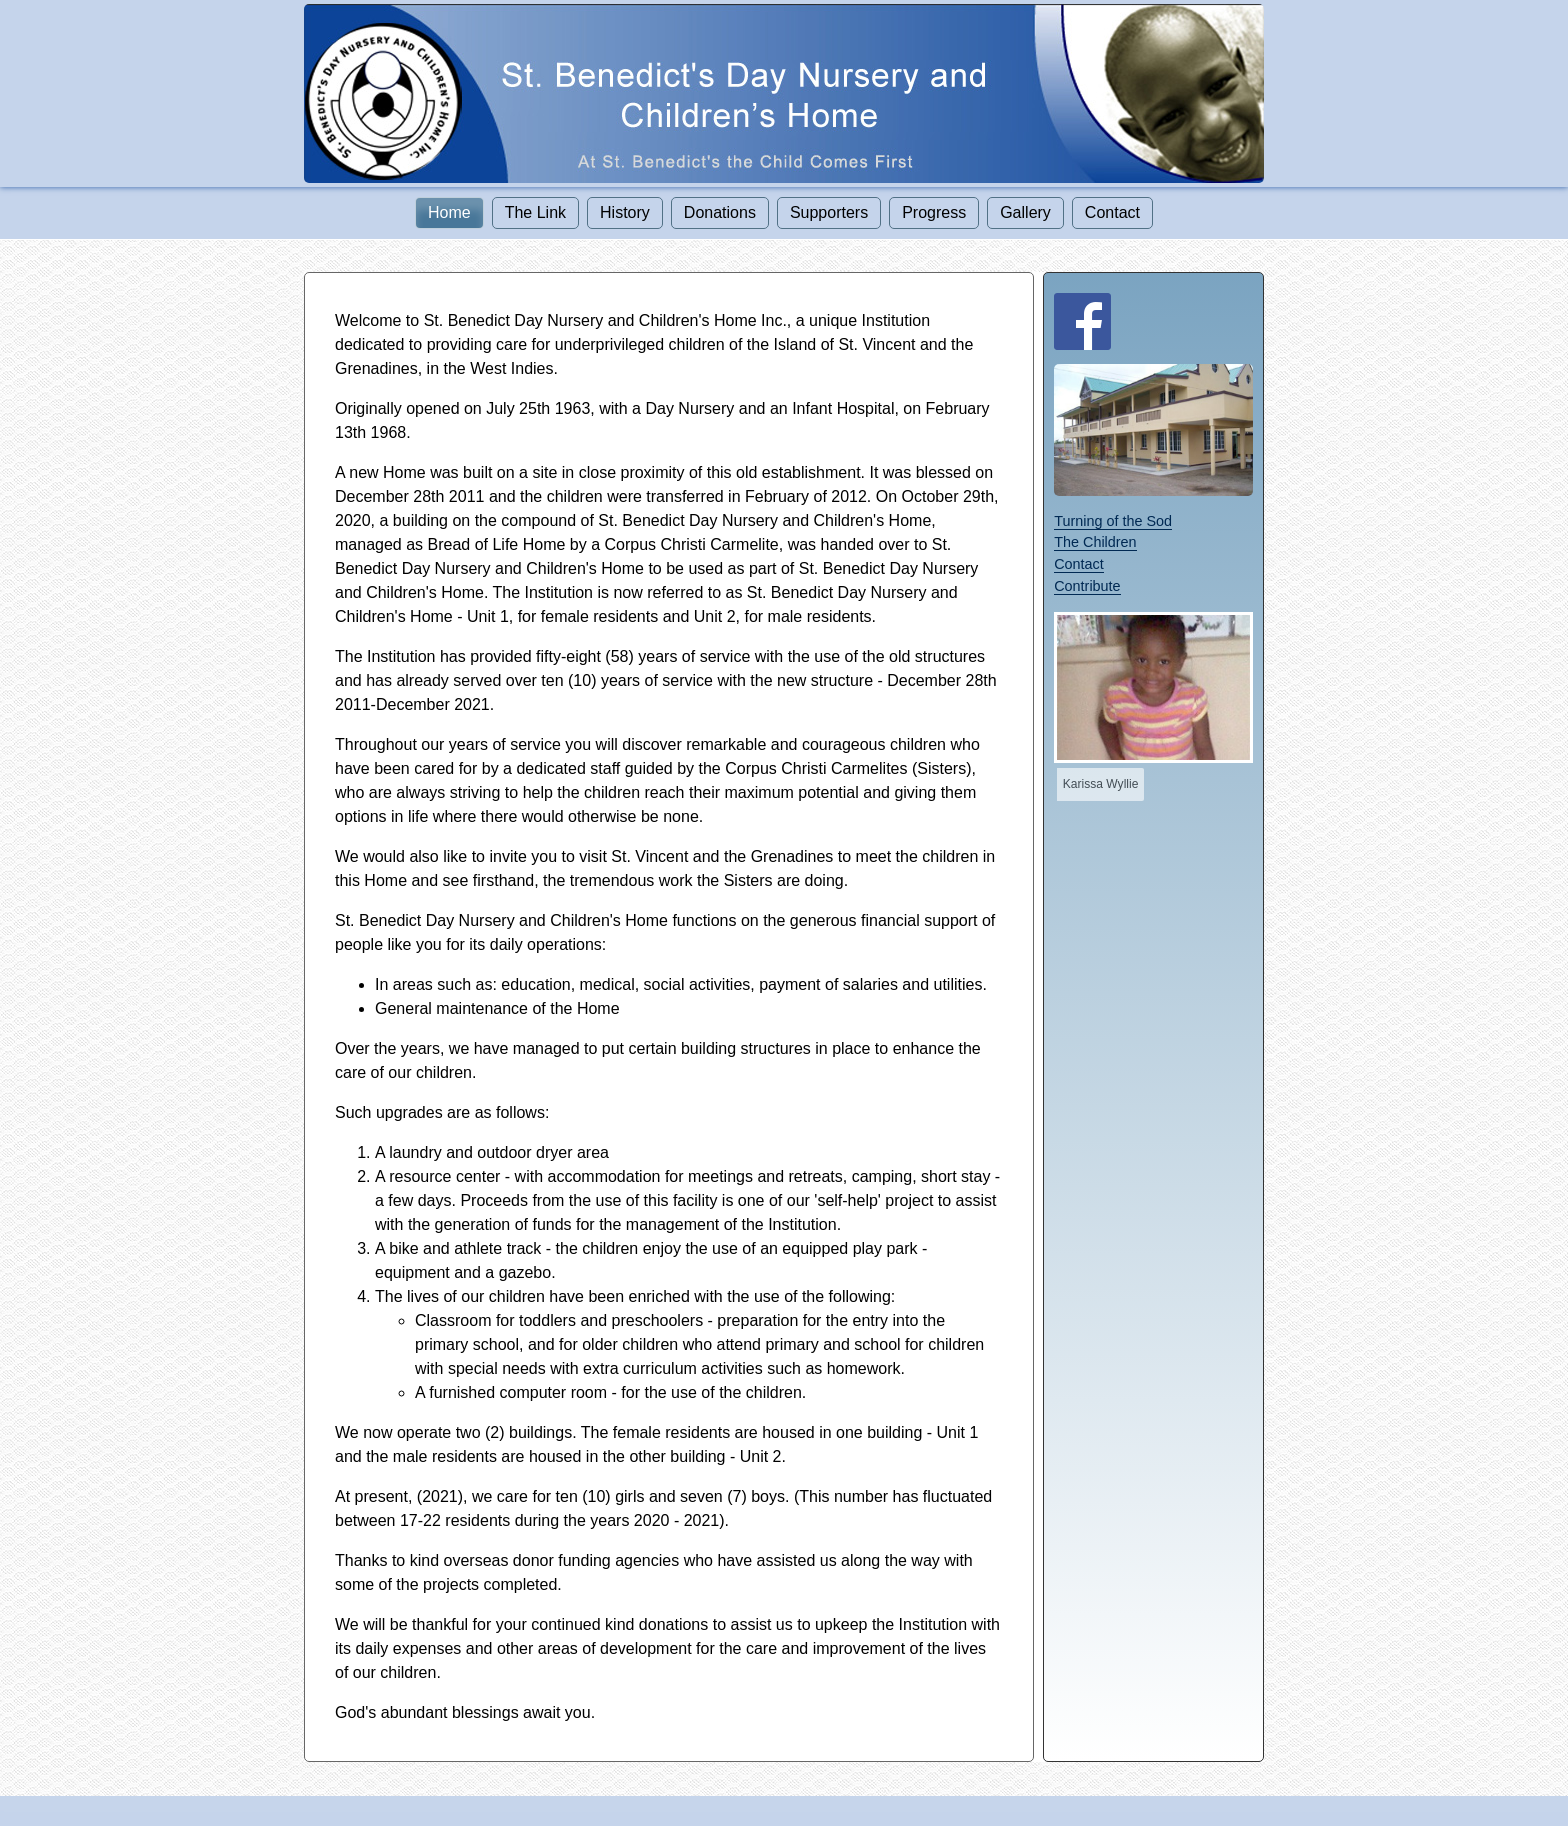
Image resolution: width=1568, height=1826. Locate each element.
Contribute (1087, 586)
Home (449, 212)
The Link (535, 212)
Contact (1112, 212)
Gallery (1025, 212)
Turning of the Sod (1113, 521)
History (625, 212)
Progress (934, 212)
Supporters (829, 212)
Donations (720, 212)
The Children (1095, 542)
